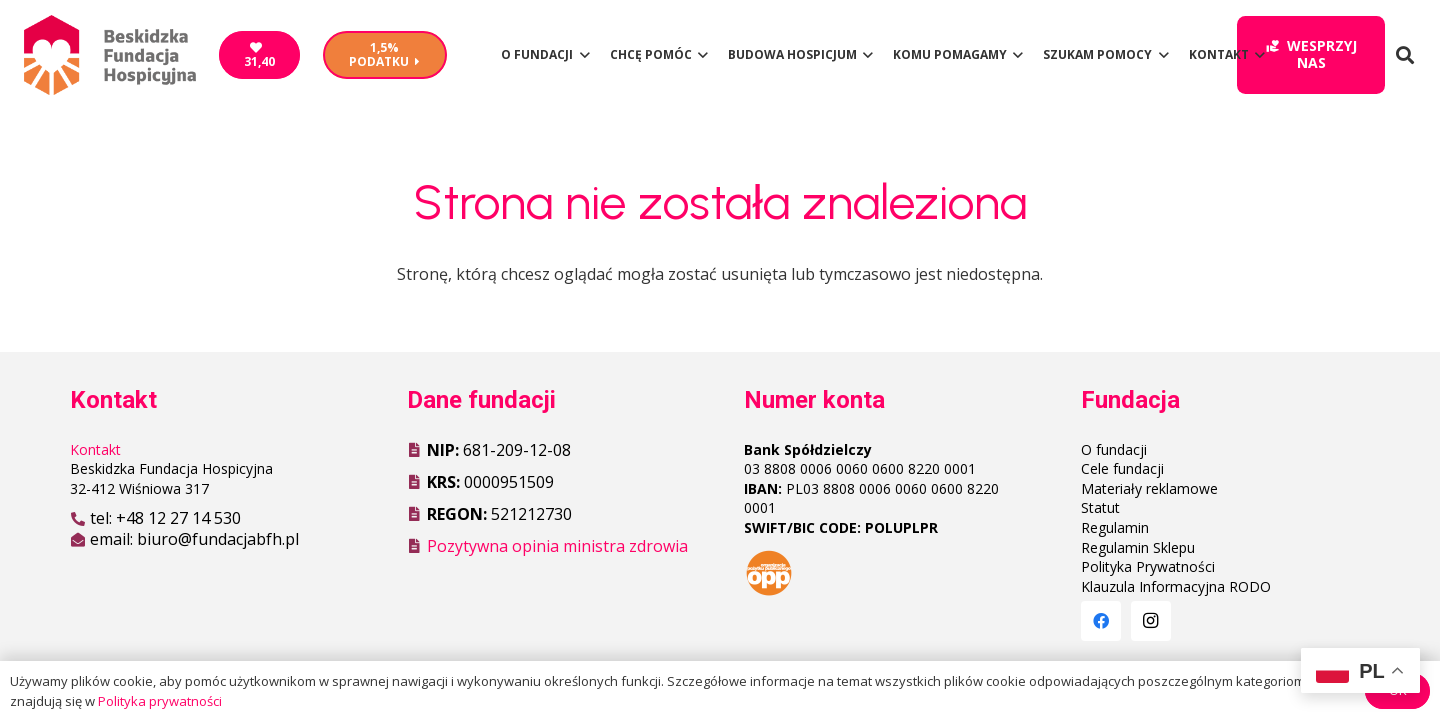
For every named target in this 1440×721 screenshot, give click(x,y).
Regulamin (1115, 527)
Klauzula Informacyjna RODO (1176, 586)
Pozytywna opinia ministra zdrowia (557, 546)
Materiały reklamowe (1149, 488)
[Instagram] (1151, 621)
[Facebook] (1101, 621)
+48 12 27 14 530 (178, 518)
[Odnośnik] (110, 55)
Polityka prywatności (160, 701)
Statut (1100, 507)
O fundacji (1114, 449)
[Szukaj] (1405, 55)
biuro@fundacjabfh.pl (218, 539)
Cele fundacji (1122, 468)
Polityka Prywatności (1148, 566)
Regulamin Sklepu (1138, 547)
